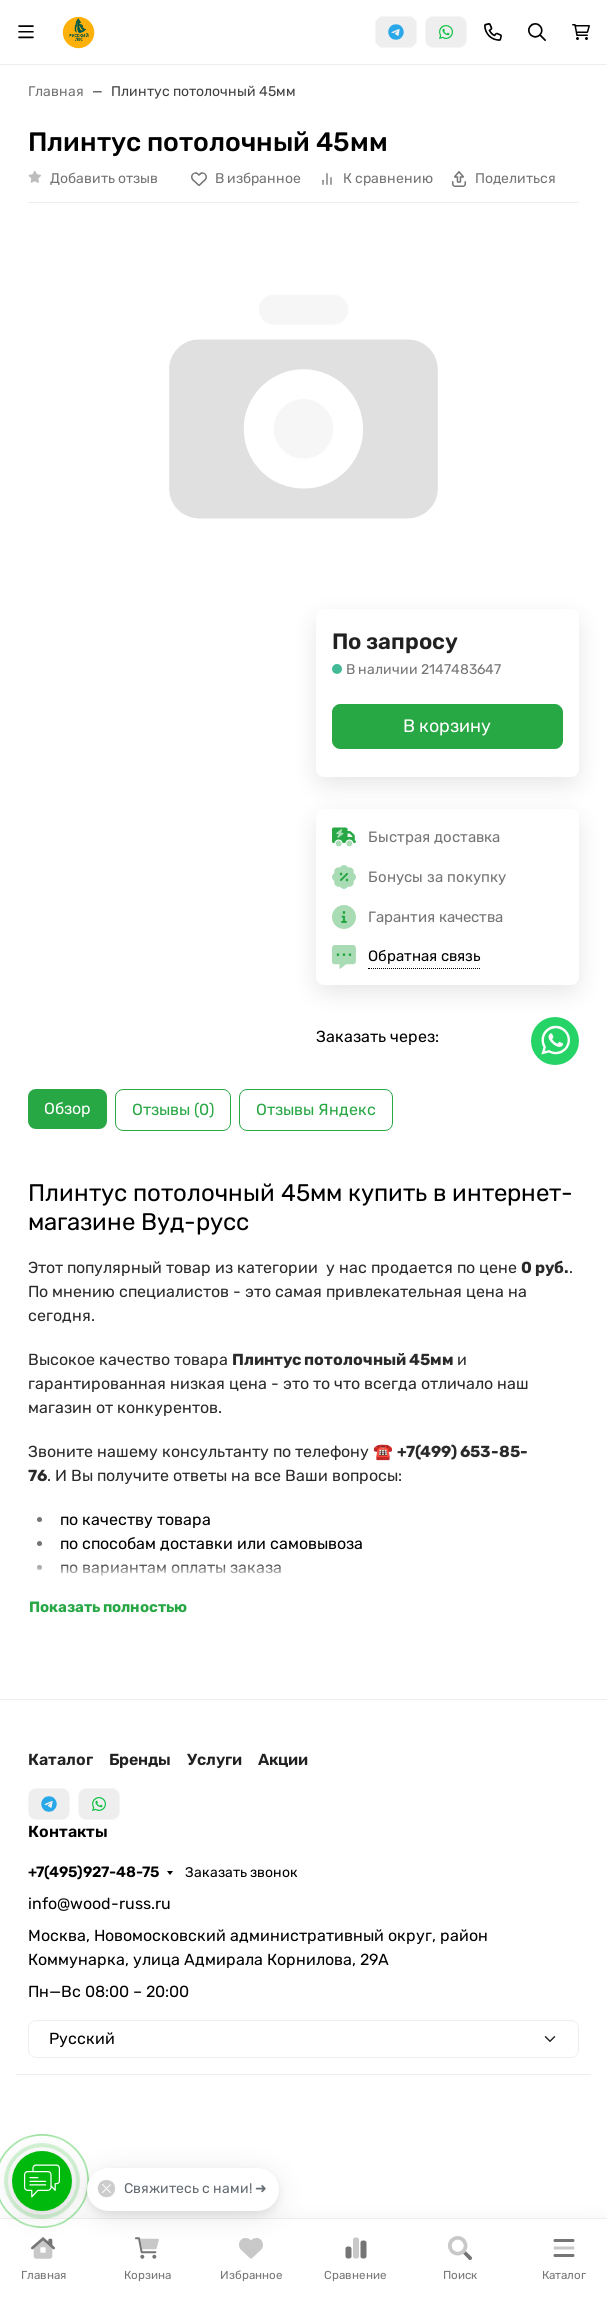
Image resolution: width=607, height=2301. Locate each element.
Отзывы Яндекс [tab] (316, 1109)
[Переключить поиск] (537, 32)
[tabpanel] (303, 1399)
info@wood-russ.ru (99, 1903)
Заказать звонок (241, 1872)
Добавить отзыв (104, 178)
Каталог (60, 1759)
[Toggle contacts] (493, 32)
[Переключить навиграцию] (26, 32)
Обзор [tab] (67, 1108)
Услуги (214, 1759)
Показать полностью (108, 1607)
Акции (283, 1759)
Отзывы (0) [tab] (173, 1109)
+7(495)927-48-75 (93, 1872)
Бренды (140, 1759)
